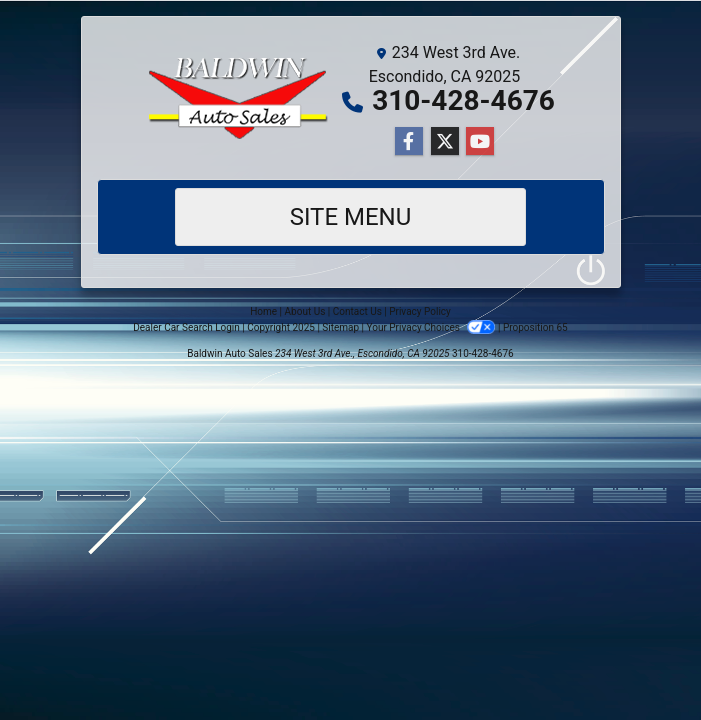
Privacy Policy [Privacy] (420, 311)
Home (263, 311)
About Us (305, 311)
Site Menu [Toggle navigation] (351, 217)
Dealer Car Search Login (186, 327)
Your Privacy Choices (432, 327)
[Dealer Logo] (240, 98)
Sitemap (340, 327)
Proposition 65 (535, 327)
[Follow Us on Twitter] (445, 142)
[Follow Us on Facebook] (409, 142)
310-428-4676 (463, 100)
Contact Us (357, 311)
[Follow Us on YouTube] (480, 142)
